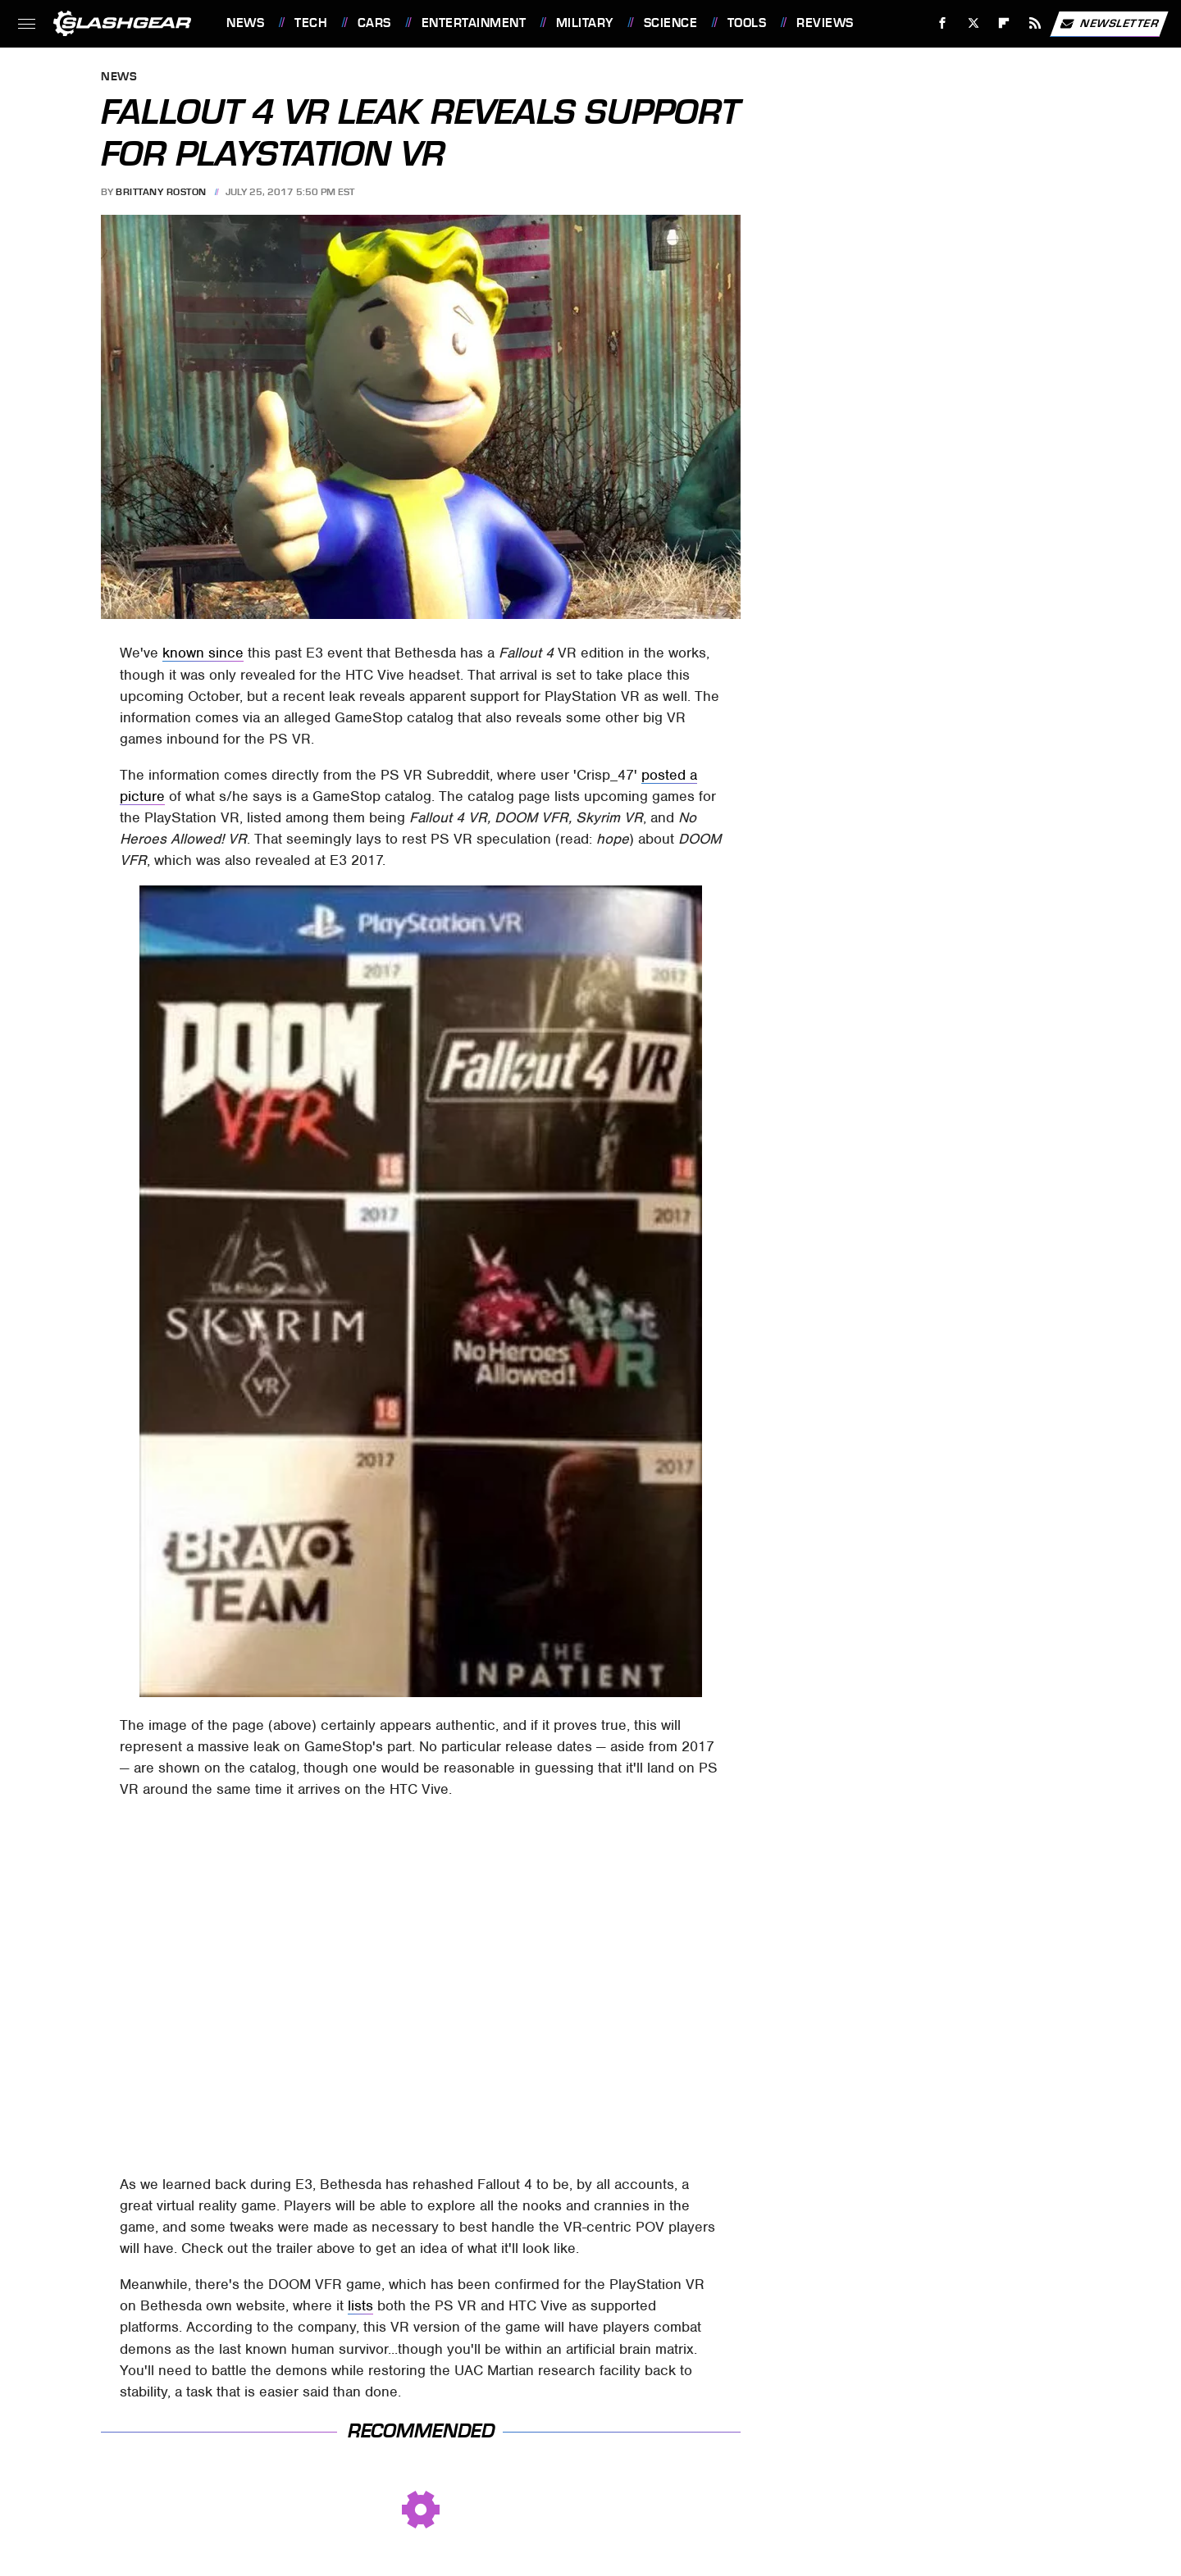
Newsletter (1108, 23)
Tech (310, 23)
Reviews (825, 23)
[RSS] (1035, 23)
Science (671, 23)
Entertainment (474, 23)
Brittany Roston (161, 192)
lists (360, 2305)
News (245, 23)
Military (584, 23)
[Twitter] (973, 23)
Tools (747, 23)
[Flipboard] (1004, 23)
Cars (374, 23)
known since (203, 653)
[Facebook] (943, 23)
